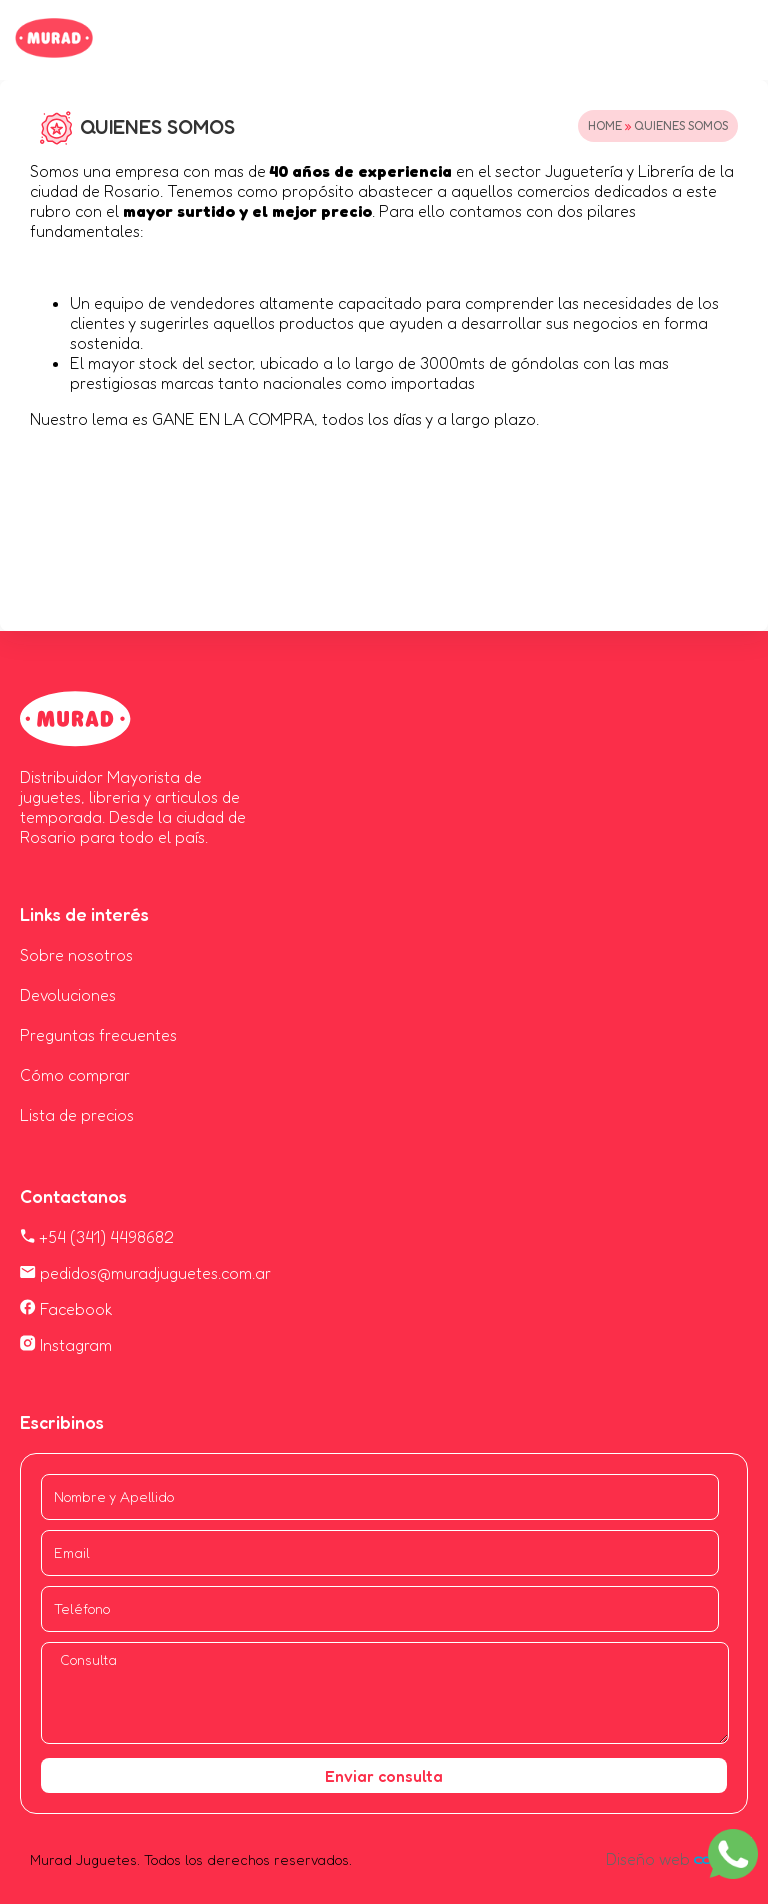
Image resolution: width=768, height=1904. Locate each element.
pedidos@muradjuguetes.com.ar (145, 1273)
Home (605, 125)
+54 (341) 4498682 (97, 1237)
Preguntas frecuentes (98, 1035)
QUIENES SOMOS (681, 125)
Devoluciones (68, 995)
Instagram (66, 1345)
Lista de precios (77, 1115)
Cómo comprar (75, 1075)
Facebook (66, 1309)
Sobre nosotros (76, 955)
